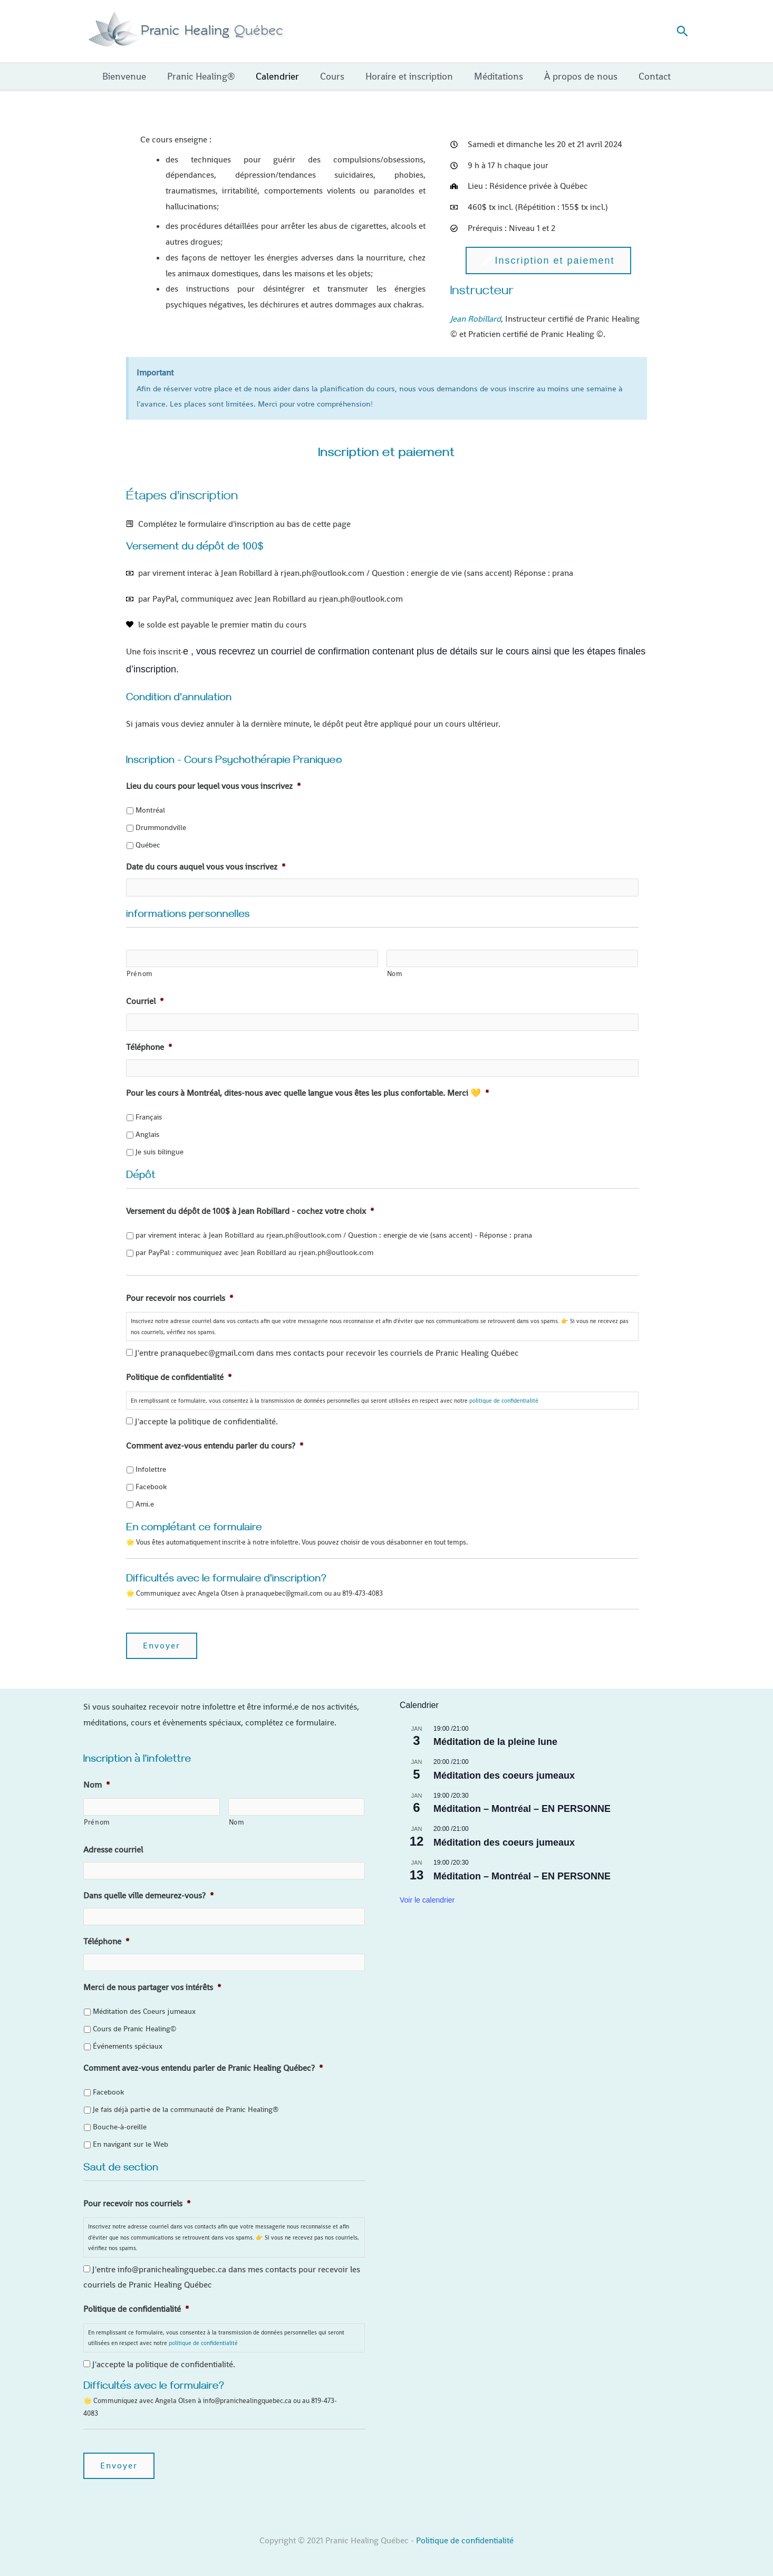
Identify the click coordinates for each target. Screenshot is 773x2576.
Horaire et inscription (408, 76)
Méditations (495, 76)
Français (149, 1116)
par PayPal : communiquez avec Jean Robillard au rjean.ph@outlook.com (254, 1251)
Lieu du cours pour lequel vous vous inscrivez (213, 786)
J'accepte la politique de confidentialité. (206, 1420)
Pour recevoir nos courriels (179, 1297)
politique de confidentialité (503, 1399)
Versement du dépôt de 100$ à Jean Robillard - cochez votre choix (250, 1210)
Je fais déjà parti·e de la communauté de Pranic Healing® (185, 2107)
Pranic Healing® (206, 76)
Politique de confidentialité (178, 1377)
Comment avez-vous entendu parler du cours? (214, 1445)
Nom (395, 973)
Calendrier (280, 76)
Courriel (144, 1001)
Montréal (150, 810)
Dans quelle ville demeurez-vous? (148, 1894)
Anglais (147, 1134)
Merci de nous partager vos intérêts (152, 1986)
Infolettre (151, 1468)
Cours (333, 76)
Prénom (140, 973)
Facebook (151, 1486)
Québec (148, 845)
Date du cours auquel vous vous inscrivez (205, 867)
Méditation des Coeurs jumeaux (144, 2009)
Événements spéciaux (127, 2044)
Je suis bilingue (159, 1151)
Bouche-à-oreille (120, 2125)
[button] (682, 31)
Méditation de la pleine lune (495, 1741)
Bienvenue (131, 76)
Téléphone (149, 1046)
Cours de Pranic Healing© (134, 2027)
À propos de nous (575, 76)
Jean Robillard (475, 318)
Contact (647, 76)
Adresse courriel (113, 1849)
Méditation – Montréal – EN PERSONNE (522, 1808)
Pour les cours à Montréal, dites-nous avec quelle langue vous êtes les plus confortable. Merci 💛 (307, 1092)
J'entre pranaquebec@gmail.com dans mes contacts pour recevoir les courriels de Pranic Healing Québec (327, 1352)
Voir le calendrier (427, 1899)
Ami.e (145, 1503)
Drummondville (161, 827)
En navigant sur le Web (130, 2142)
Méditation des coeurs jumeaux (504, 1775)
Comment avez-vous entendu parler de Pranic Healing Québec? (203, 2066)
